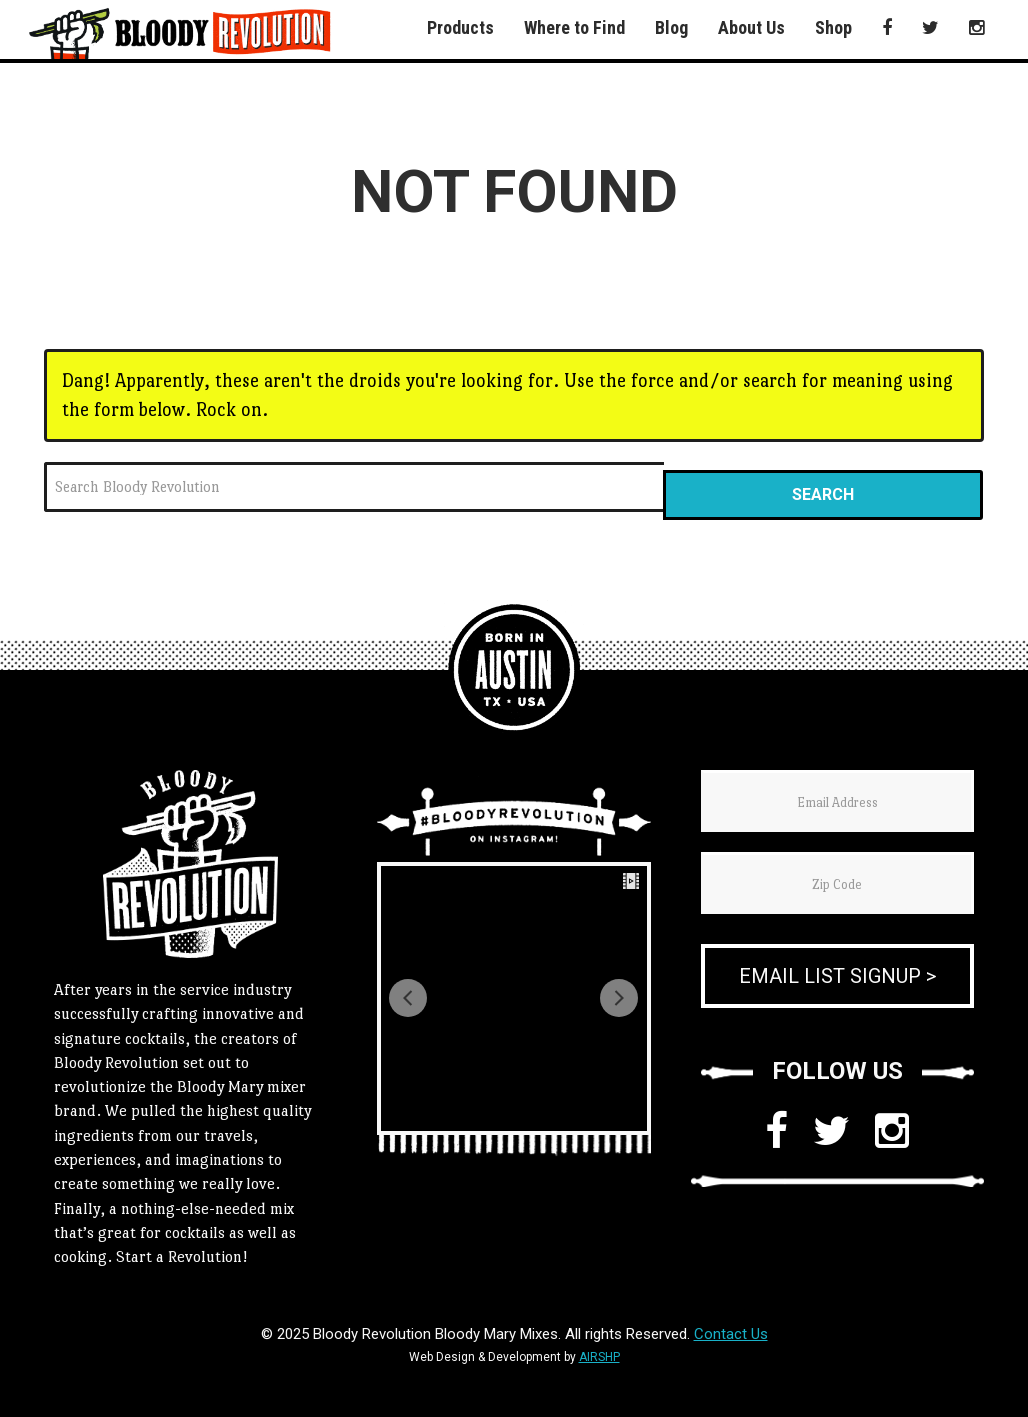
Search (823, 494)
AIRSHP (599, 1357)
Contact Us (731, 1334)
